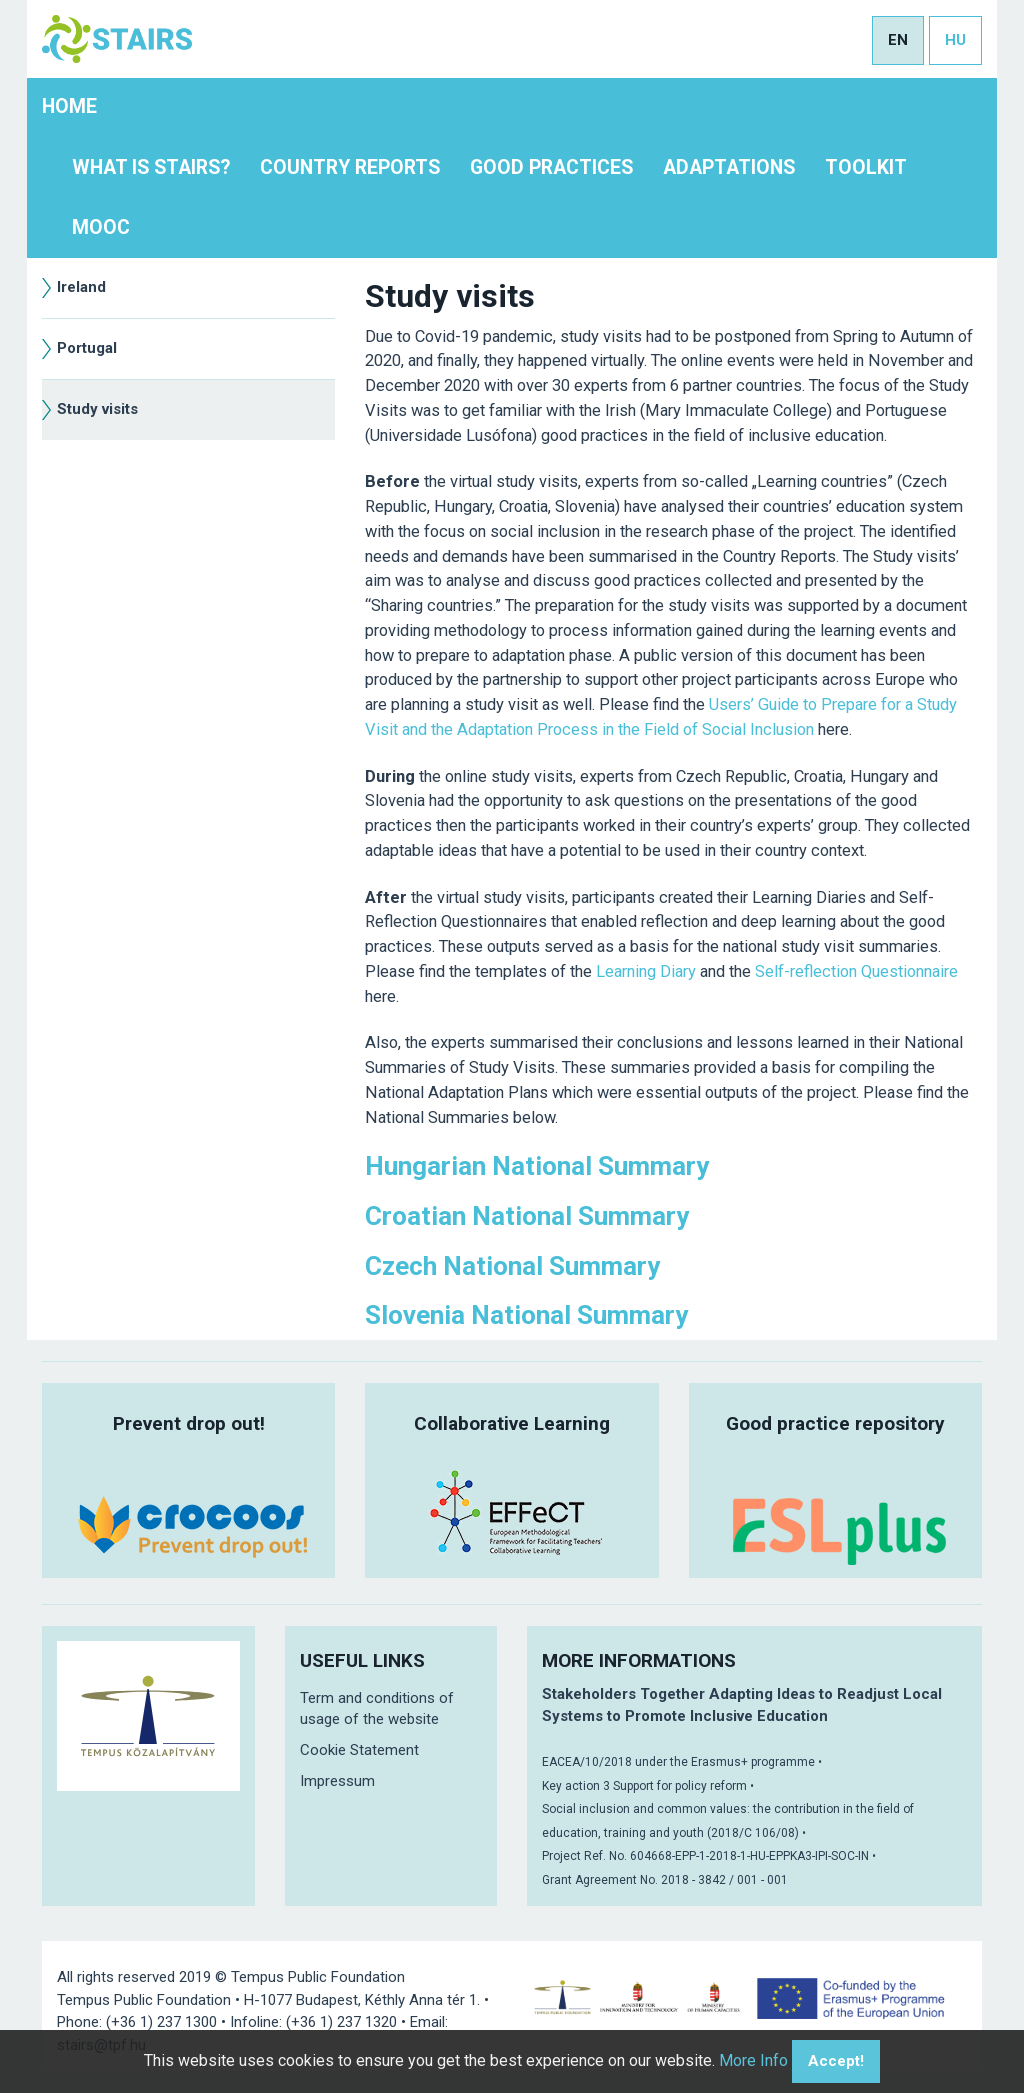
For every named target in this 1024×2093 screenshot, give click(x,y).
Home (69, 106)
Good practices (551, 167)
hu (955, 40)
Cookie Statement (359, 1750)
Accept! (836, 2061)
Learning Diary (646, 971)
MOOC (101, 227)
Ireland (81, 287)
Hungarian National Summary (537, 1166)
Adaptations (729, 167)
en (898, 40)
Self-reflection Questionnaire (856, 971)
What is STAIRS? (151, 167)
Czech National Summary (512, 1266)
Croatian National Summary (527, 1216)
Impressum (337, 1781)
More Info (753, 2060)
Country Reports (350, 167)
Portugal (87, 348)
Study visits (97, 409)
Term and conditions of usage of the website (377, 1708)
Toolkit (866, 167)
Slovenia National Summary (526, 1315)
